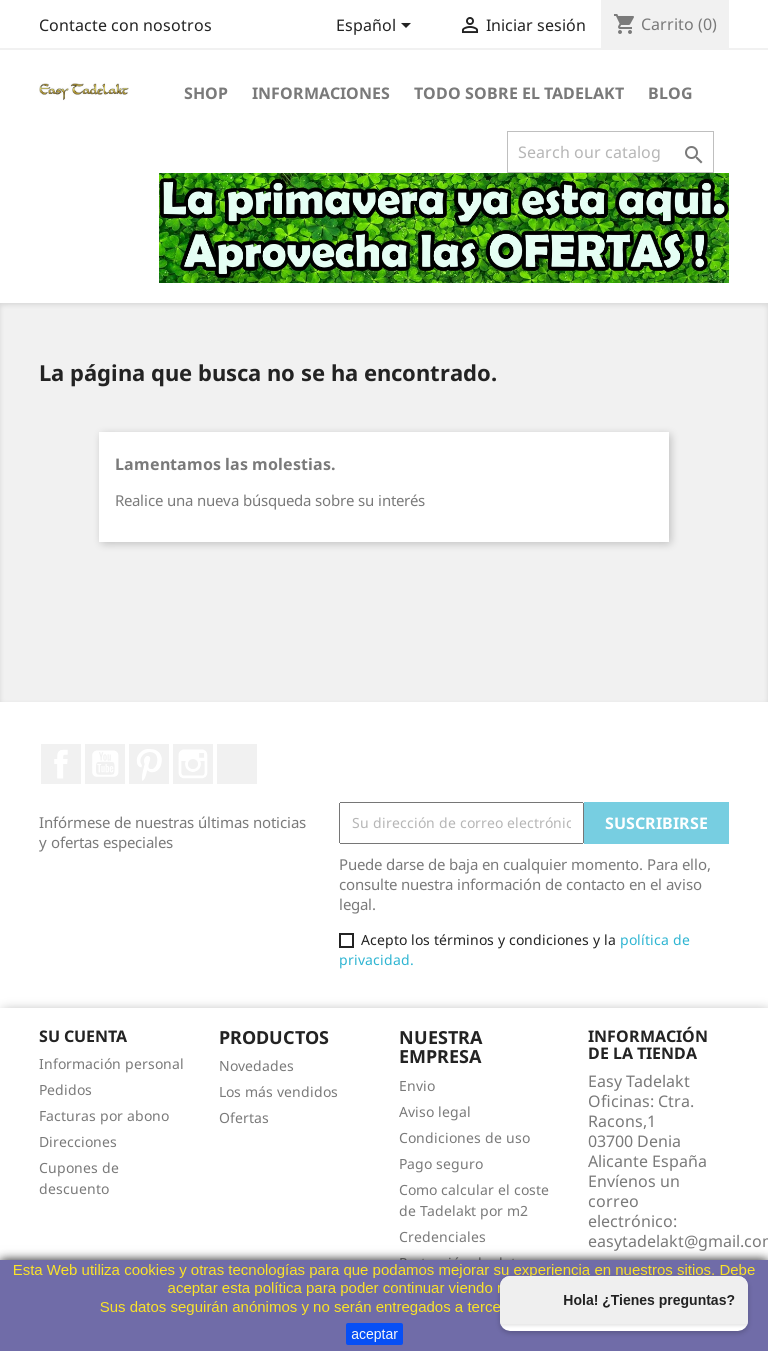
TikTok (237, 764)
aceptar (374, 1334)
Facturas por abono (104, 1115)
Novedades (256, 1065)
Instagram (193, 764)
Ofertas (244, 1117)
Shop (206, 93)
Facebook (61, 764)
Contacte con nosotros (125, 25)
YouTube (105, 764)
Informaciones (321, 93)
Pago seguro (441, 1163)
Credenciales (442, 1236)
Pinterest (149, 764)
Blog (670, 93)
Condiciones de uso (464, 1137)
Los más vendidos (278, 1091)
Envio (417, 1085)
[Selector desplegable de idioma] (377, 27)
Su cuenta (83, 1036)
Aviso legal (435, 1111)
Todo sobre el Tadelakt (519, 93)
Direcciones (78, 1141)
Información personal (111, 1063)
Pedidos (65, 1089)
